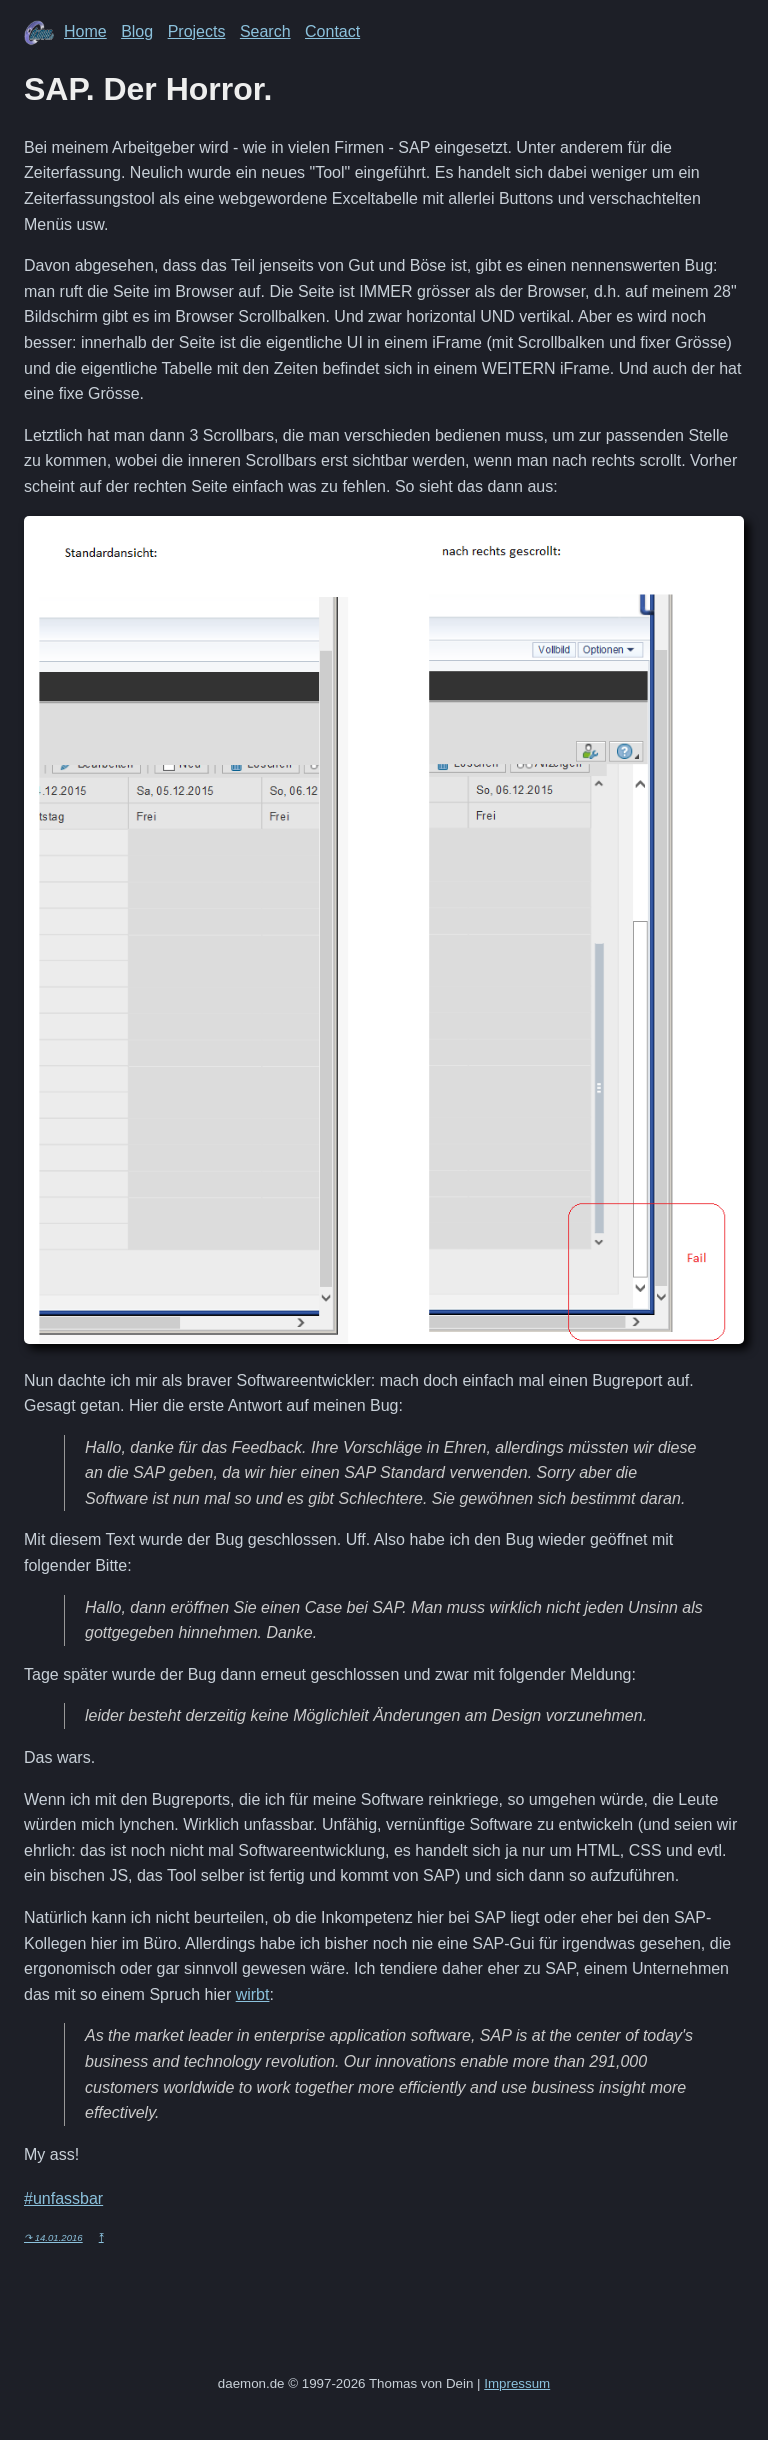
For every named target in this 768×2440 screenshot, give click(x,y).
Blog (137, 31)
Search (265, 31)
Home (85, 31)
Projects (197, 31)
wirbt (253, 1994)
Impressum (517, 2383)
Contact (332, 31)
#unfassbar (63, 2198)
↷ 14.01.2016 (53, 2237)
